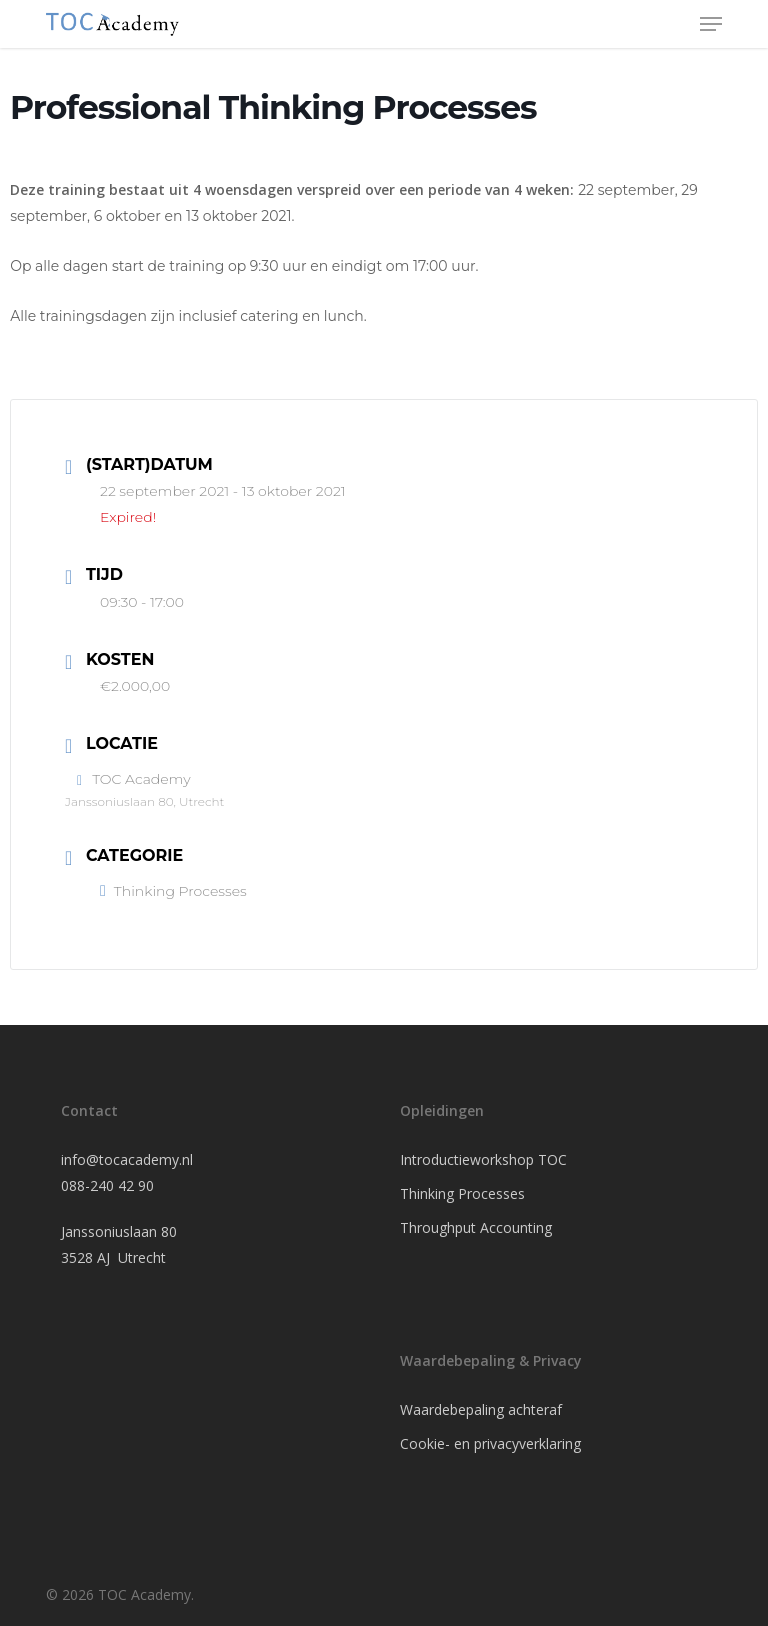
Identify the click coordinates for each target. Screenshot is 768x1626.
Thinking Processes (173, 891)
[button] (711, 24)
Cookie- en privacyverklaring (490, 1443)
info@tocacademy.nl (127, 1159)
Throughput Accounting (476, 1227)
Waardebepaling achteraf (481, 1409)
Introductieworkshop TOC (483, 1159)
